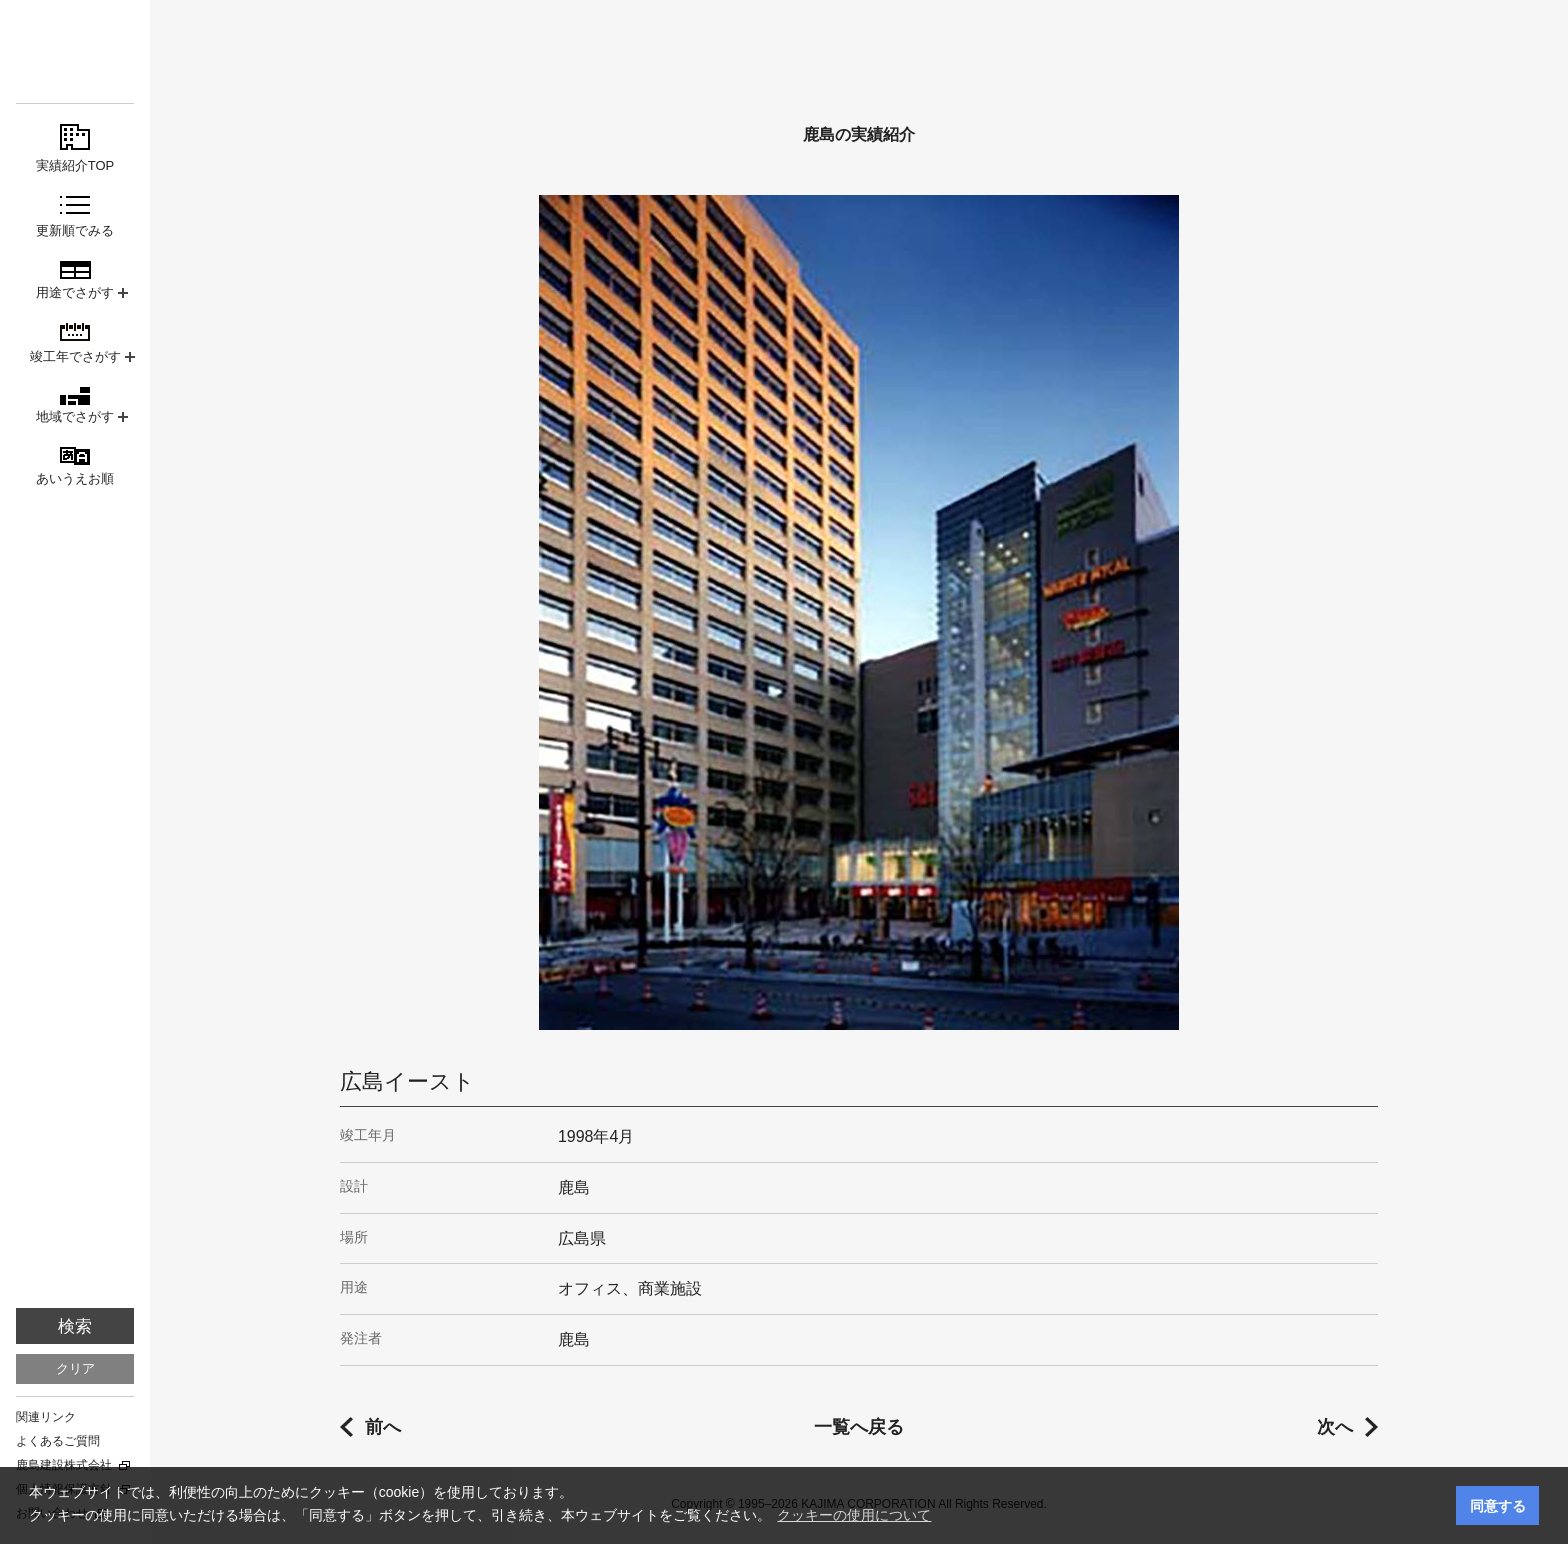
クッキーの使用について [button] (854, 1515)
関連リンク (46, 1417)
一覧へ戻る (859, 1427)
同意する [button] (1498, 1506)
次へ (1335, 1427)
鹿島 (75, 51)
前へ (383, 1427)
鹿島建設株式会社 (64, 1465)
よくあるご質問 (58, 1441)
